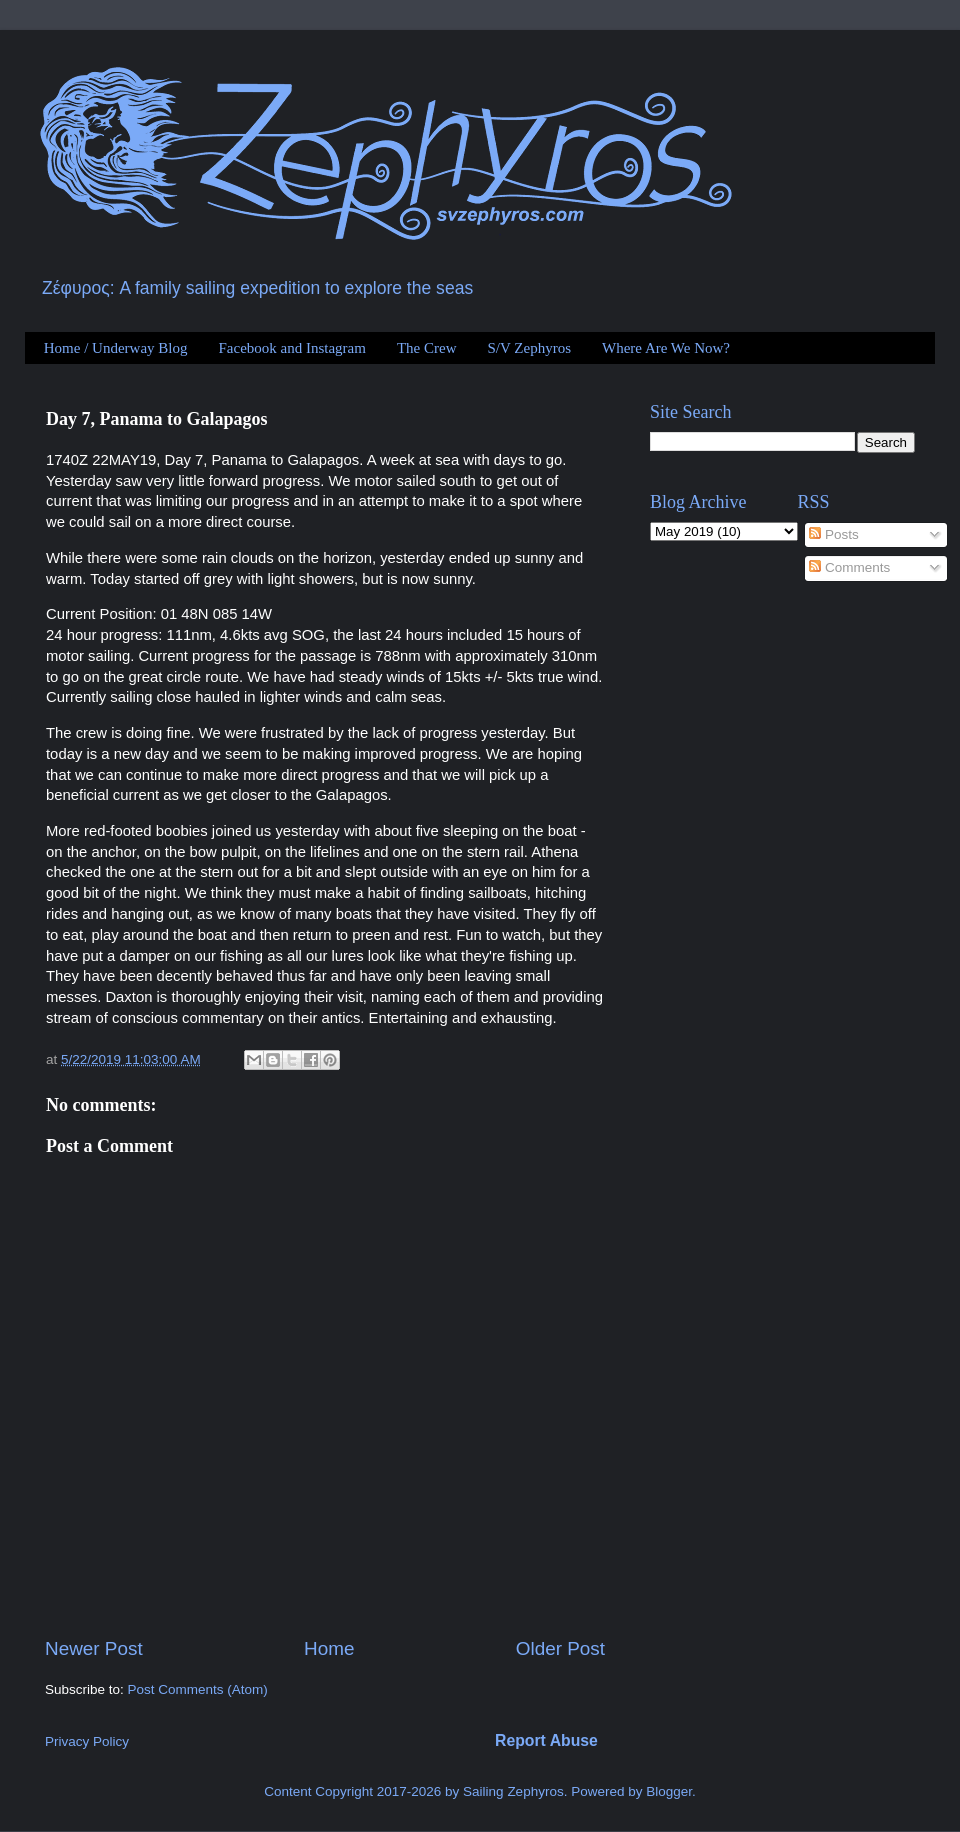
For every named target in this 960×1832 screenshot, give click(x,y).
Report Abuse (546, 1740)
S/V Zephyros (529, 348)
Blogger (669, 1791)
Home (329, 1648)
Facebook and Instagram (291, 348)
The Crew (427, 348)
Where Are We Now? (666, 348)
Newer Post (94, 1648)
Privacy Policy (87, 1741)
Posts (834, 534)
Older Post (560, 1648)
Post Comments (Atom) (198, 1689)
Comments (849, 567)
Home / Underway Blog (116, 348)
